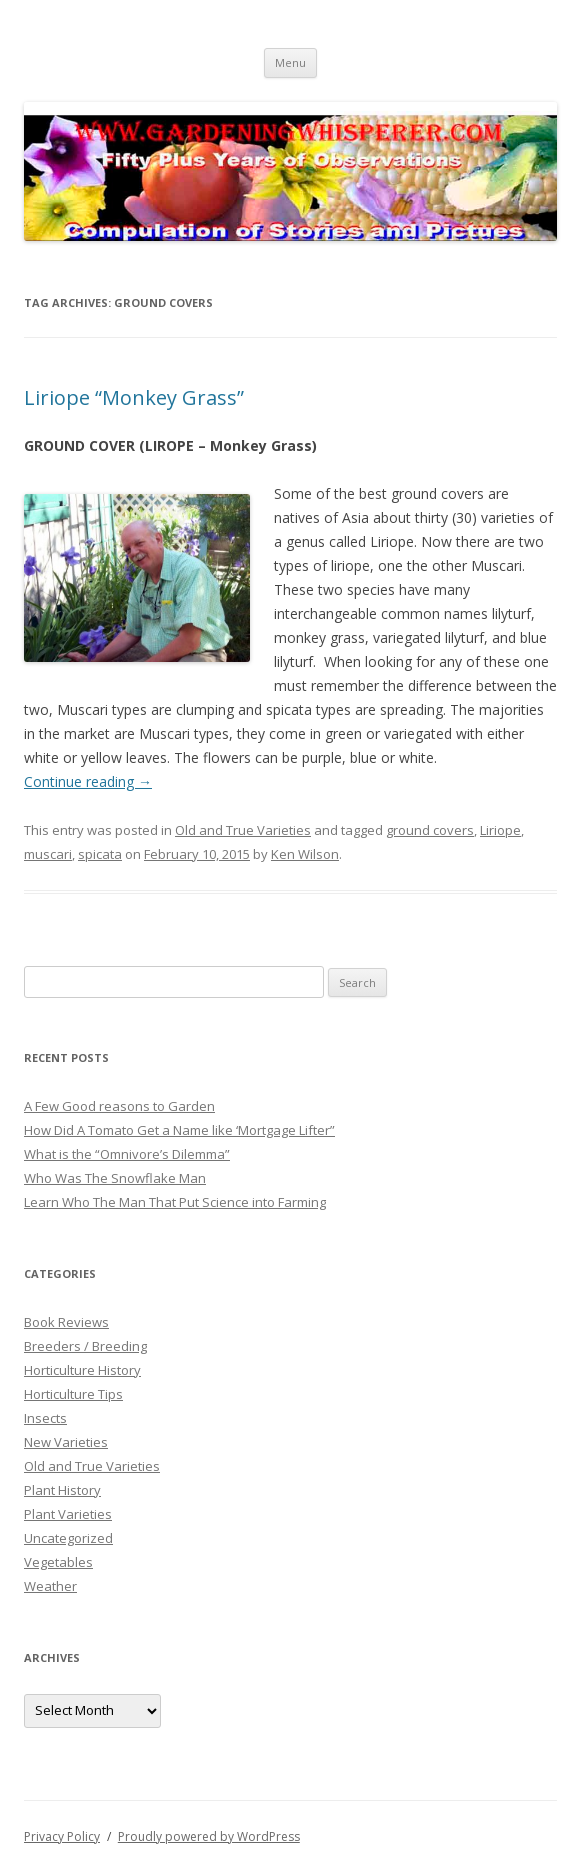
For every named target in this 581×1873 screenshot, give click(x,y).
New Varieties (66, 1442)
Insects (45, 1418)
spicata (100, 854)
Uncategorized (68, 1538)
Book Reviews (66, 1322)
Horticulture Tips (73, 1394)
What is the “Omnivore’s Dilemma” (127, 1154)
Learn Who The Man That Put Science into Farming (175, 1202)
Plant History (62, 1490)
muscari (48, 854)
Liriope (500, 830)
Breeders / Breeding (85, 1346)
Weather (50, 1586)
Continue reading (88, 781)
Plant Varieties (68, 1514)
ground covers (430, 830)
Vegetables (58, 1562)
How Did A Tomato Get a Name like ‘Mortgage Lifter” (179, 1130)
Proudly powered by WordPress (209, 1836)
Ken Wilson (305, 854)
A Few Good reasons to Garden (119, 1106)
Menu (290, 62)
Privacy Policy (62, 1836)
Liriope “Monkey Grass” (134, 397)
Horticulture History (82, 1370)
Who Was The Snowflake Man (115, 1178)
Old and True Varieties (243, 830)
